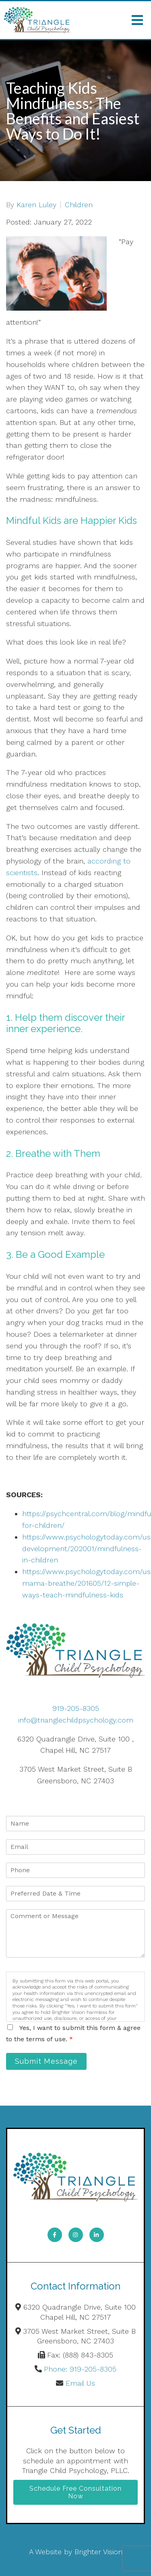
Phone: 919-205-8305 (80, 2369)
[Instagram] (75, 2235)
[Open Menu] (137, 20)
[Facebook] (55, 2235)
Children (79, 204)
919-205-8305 (75, 1708)
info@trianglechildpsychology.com (75, 1720)
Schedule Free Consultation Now (75, 2492)
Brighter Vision (98, 2551)
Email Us (80, 2383)
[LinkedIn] (96, 2235)
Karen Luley (36, 204)
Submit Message (46, 2061)
